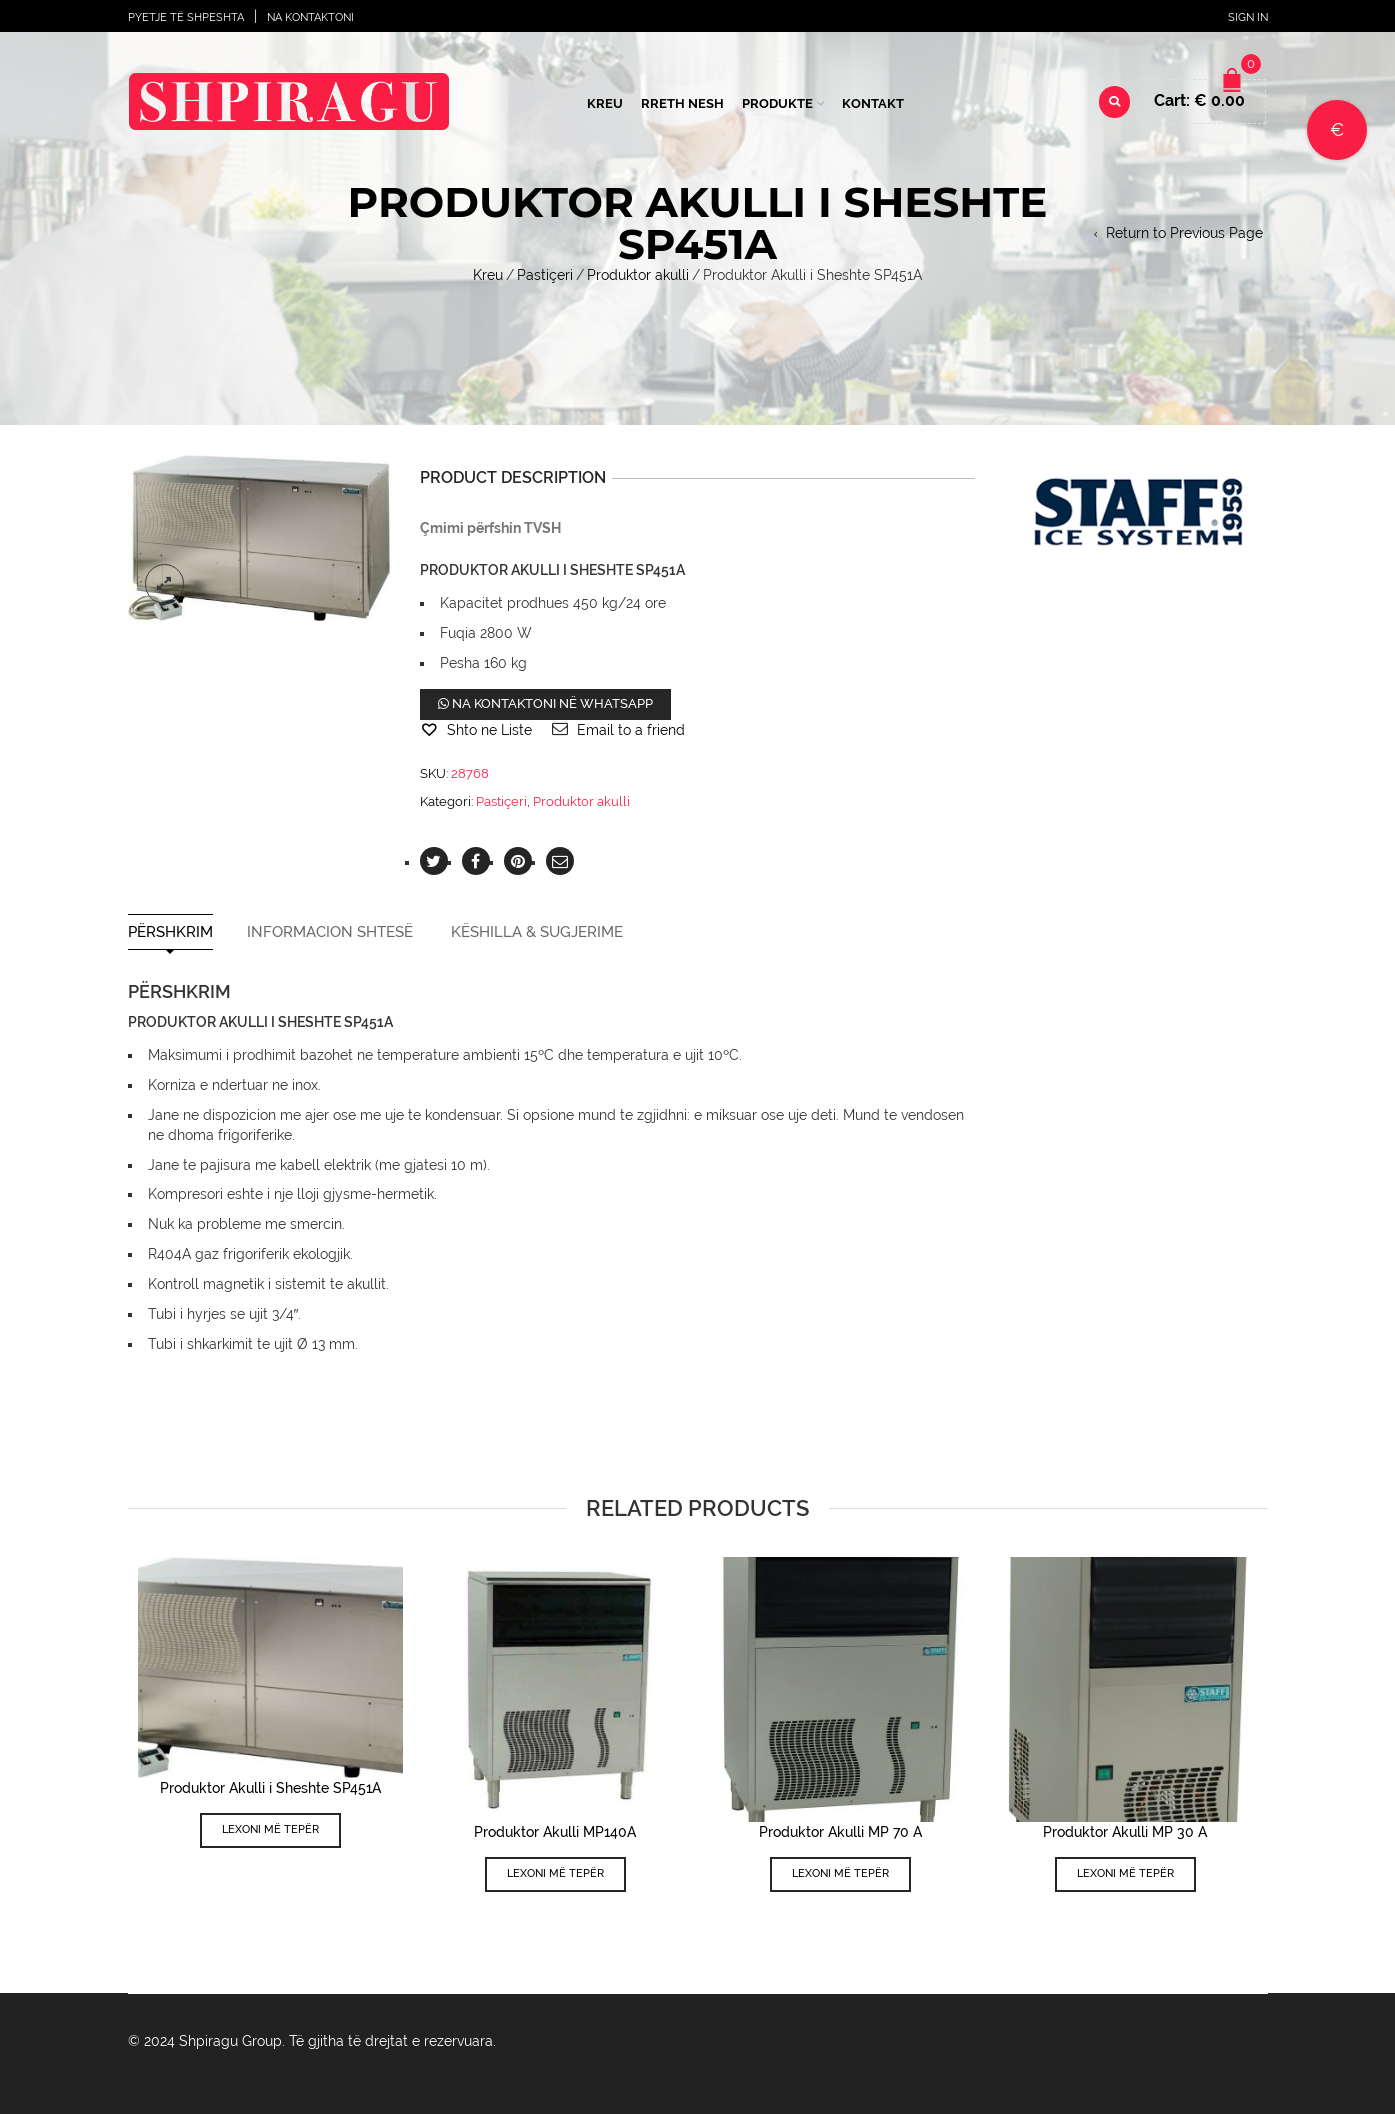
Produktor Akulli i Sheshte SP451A (270, 1788)
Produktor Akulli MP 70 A (840, 1832)
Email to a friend (631, 730)
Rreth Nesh (682, 103)
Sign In (1248, 17)
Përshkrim (170, 932)
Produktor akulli (638, 275)
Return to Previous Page (1184, 233)
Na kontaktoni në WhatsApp (545, 703)
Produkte (777, 103)
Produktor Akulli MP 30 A (1125, 1832)
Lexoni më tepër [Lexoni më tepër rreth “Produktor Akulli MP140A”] (555, 1873)
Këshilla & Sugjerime (537, 932)
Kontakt (873, 103)
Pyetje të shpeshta (186, 17)
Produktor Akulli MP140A (555, 1832)
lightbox (165, 584)
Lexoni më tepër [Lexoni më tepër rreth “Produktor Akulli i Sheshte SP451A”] (270, 1829)
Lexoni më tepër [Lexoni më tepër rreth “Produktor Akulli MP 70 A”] (840, 1873)
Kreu (605, 103)
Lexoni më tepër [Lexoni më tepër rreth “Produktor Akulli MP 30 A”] (1125, 1873)
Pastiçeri (545, 275)
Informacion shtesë (330, 932)
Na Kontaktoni (310, 17)
